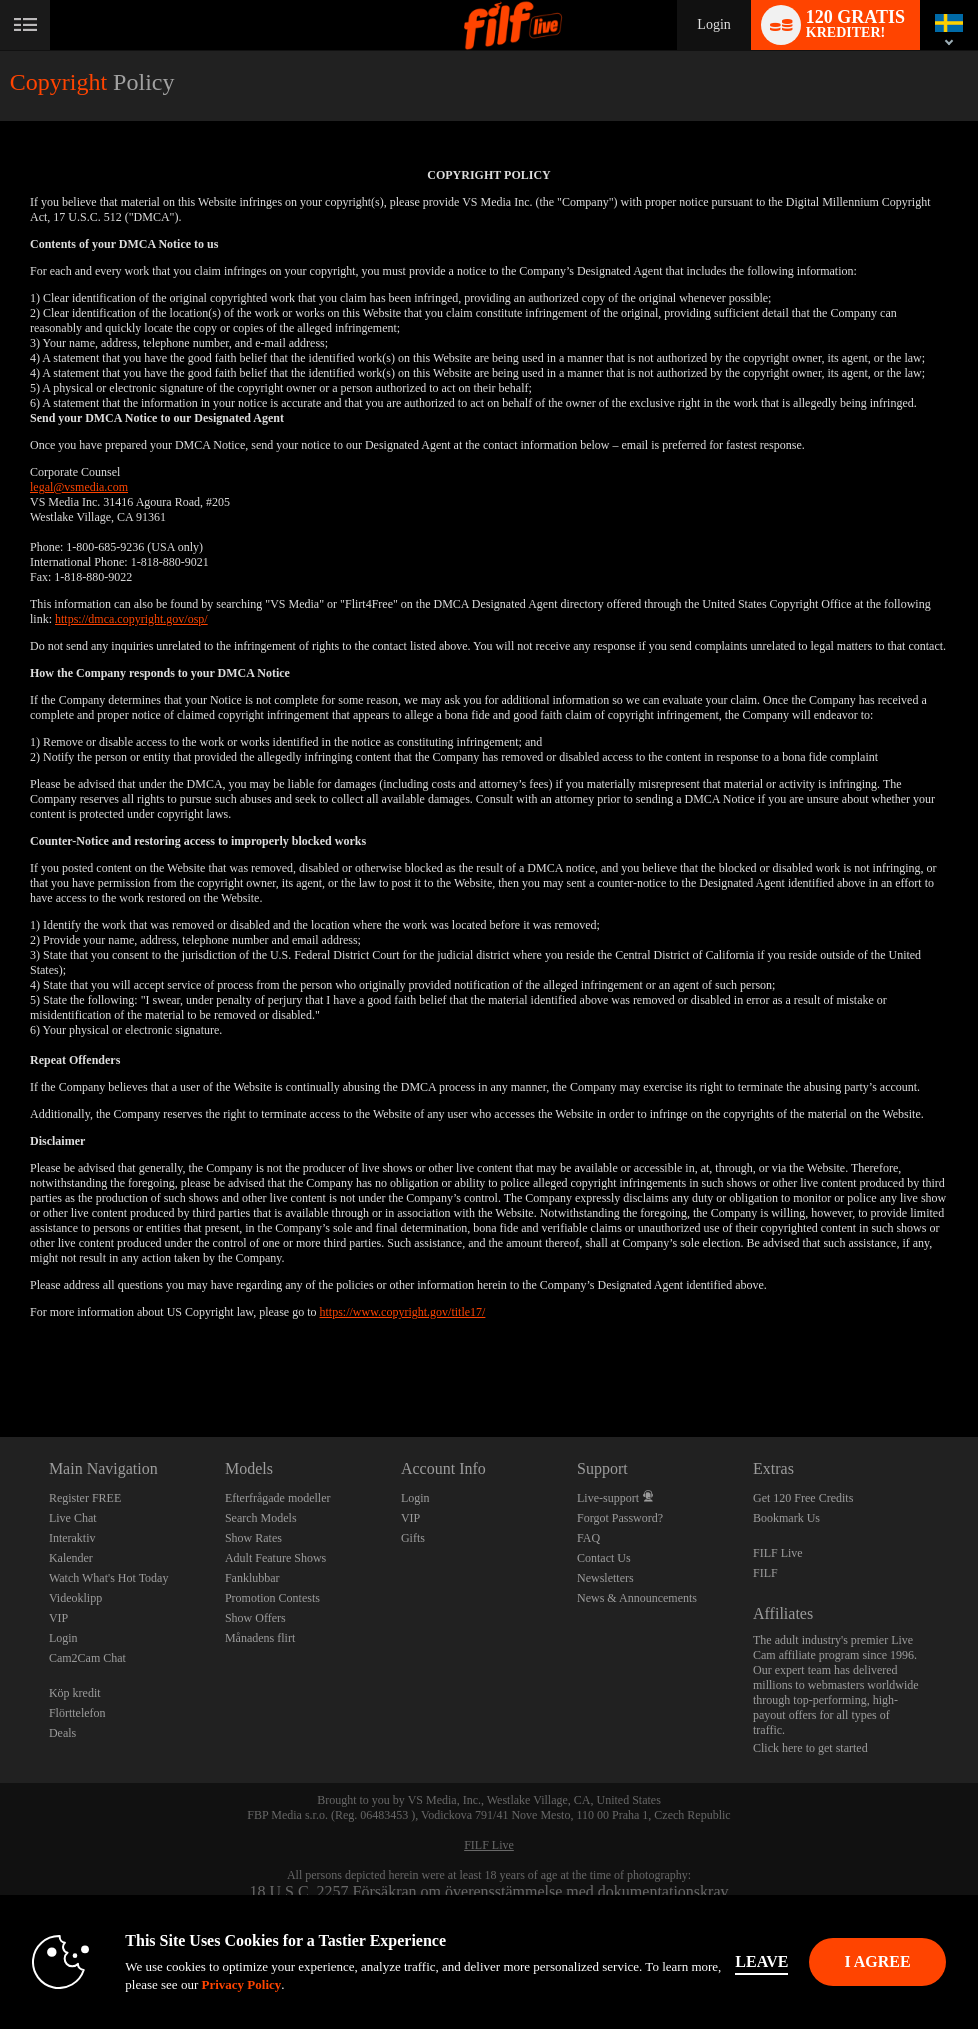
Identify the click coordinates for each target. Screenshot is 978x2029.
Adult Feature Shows (275, 1558)
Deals (62, 1733)
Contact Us (604, 1558)
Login (713, 24)
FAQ (588, 1538)
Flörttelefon (77, 1713)
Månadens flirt (260, 1638)
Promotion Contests (272, 1598)
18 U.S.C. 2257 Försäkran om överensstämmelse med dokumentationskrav (488, 1891)
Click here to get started (810, 1748)
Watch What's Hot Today (109, 1578)
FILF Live (778, 1553)
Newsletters (605, 1578)
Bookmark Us (786, 1518)
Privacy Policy (241, 1984)
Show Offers (255, 1618)
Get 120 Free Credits (803, 1498)
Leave (761, 1961)
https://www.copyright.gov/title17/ (403, 1312)
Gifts (413, 1538)
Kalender (71, 1558)
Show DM (0, 1362)
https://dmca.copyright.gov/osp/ (131, 619)
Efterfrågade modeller (278, 1498)
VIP (58, 1618)
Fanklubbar (252, 1578)
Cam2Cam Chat (87, 1658)
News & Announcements (637, 1598)
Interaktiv (72, 1538)
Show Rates (253, 1538)
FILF (765, 1573)
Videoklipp (75, 1598)
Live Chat (73, 1518)
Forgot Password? (620, 1518)
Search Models (261, 1518)
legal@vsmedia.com (79, 487)
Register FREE (85, 1498)
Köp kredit (75, 1693)
